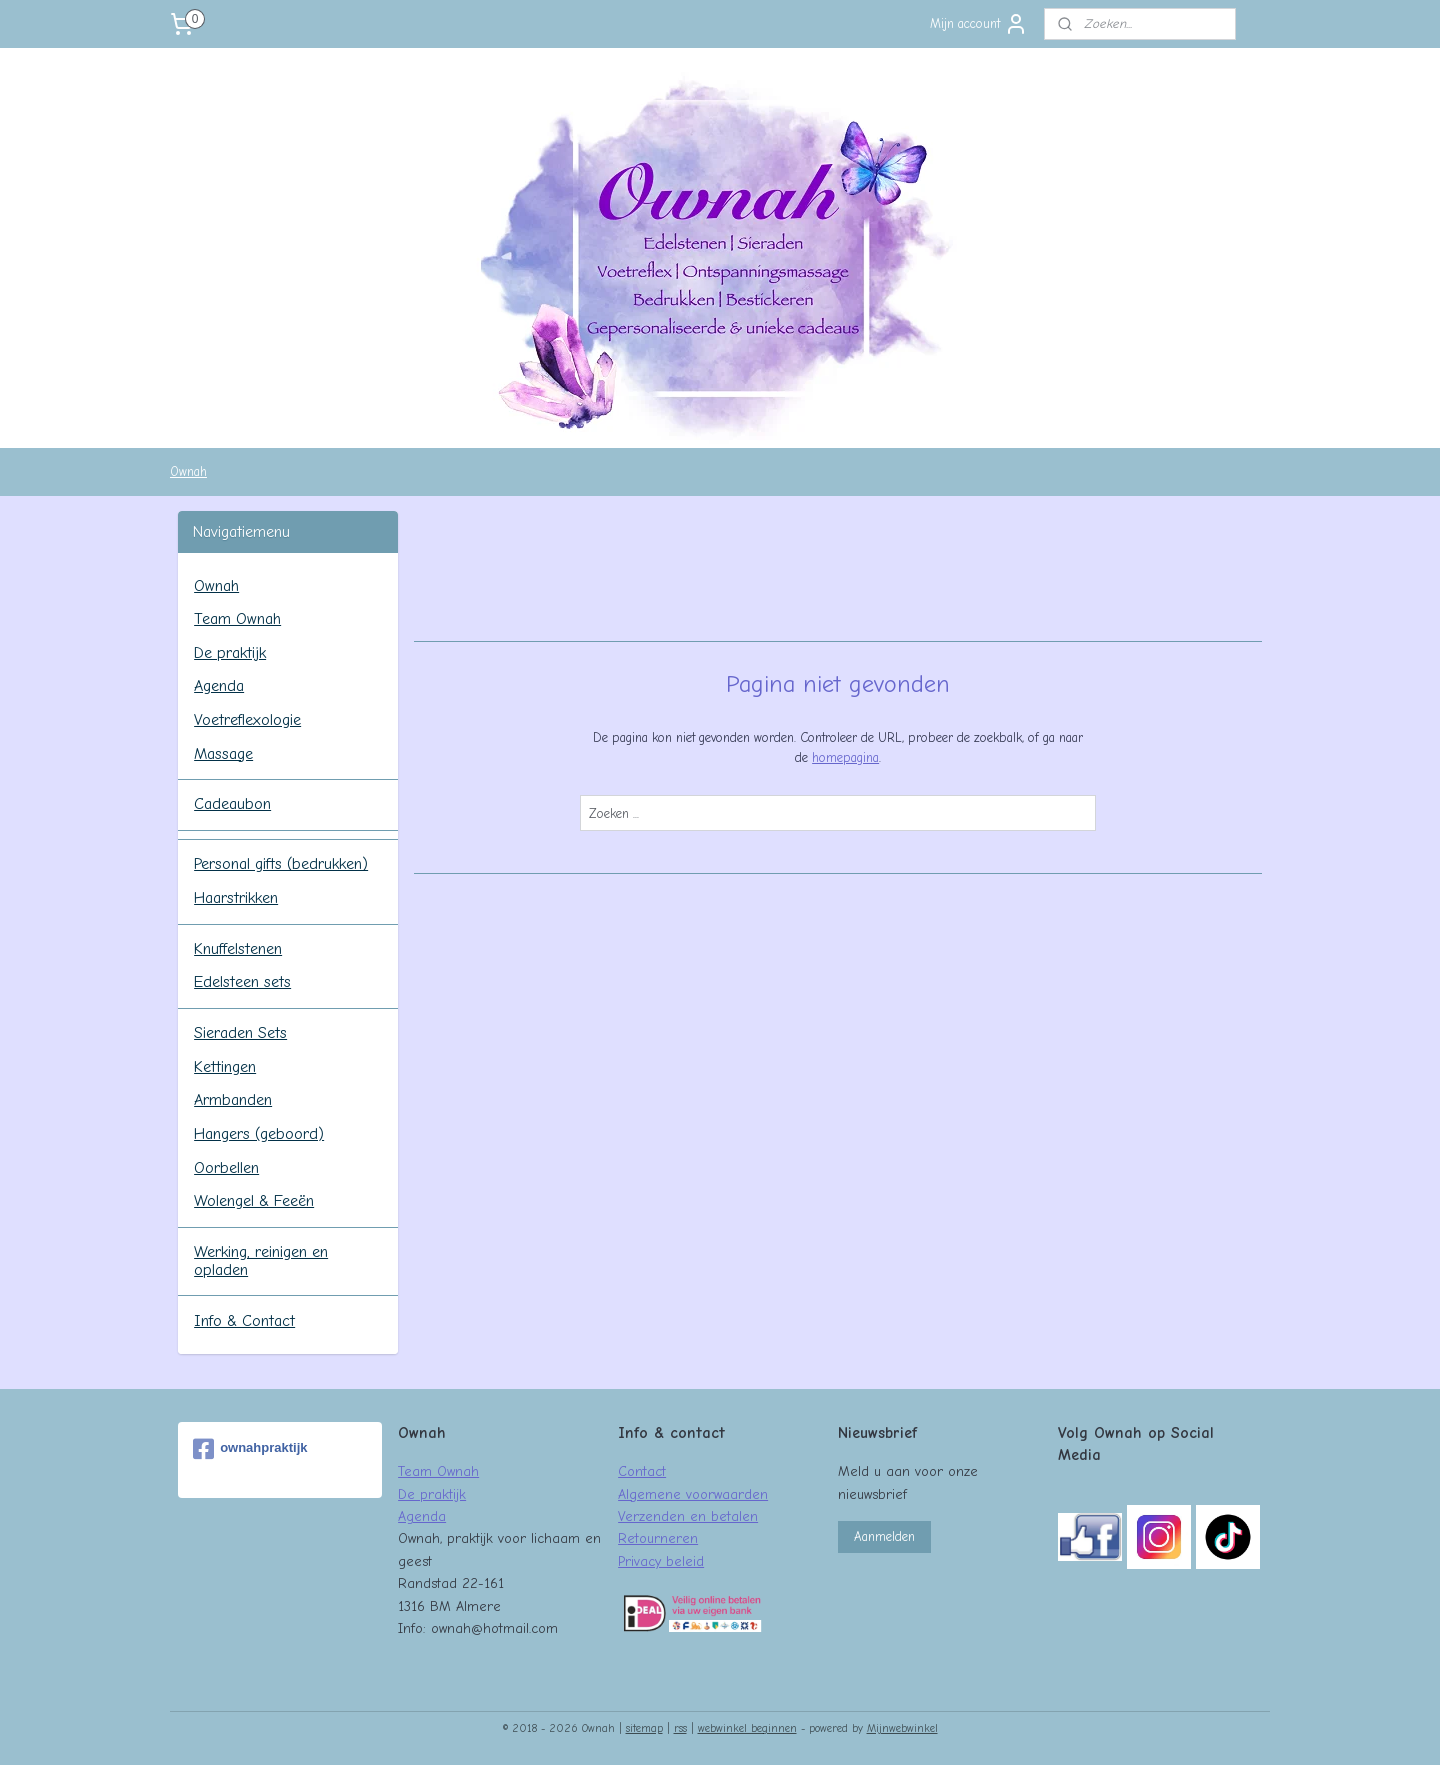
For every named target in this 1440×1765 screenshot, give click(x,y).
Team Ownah (237, 619)
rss (680, 1728)
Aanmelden (884, 1536)
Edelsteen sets (242, 982)
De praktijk (230, 653)
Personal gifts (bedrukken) (281, 864)
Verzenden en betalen (688, 1516)
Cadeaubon (232, 804)
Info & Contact (244, 1321)
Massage (223, 754)
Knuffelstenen (238, 949)
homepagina (845, 757)
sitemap (644, 1728)
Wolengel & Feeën (254, 1201)
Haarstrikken (236, 898)
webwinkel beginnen (747, 1728)
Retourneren (658, 1538)
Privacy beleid (661, 1561)
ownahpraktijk (250, 1449)
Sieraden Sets (240, 1033)
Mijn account (979, 24)
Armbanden (233, 1100)
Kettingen (225, 1067)
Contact (642, 1471)
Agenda (219, 686)
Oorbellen (226, 1168)
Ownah (188, 471)
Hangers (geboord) (259, 1134)
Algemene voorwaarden (693, 1494)
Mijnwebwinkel (902, 1728)
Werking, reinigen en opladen (261, 1261)
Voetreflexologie (247, 720)
